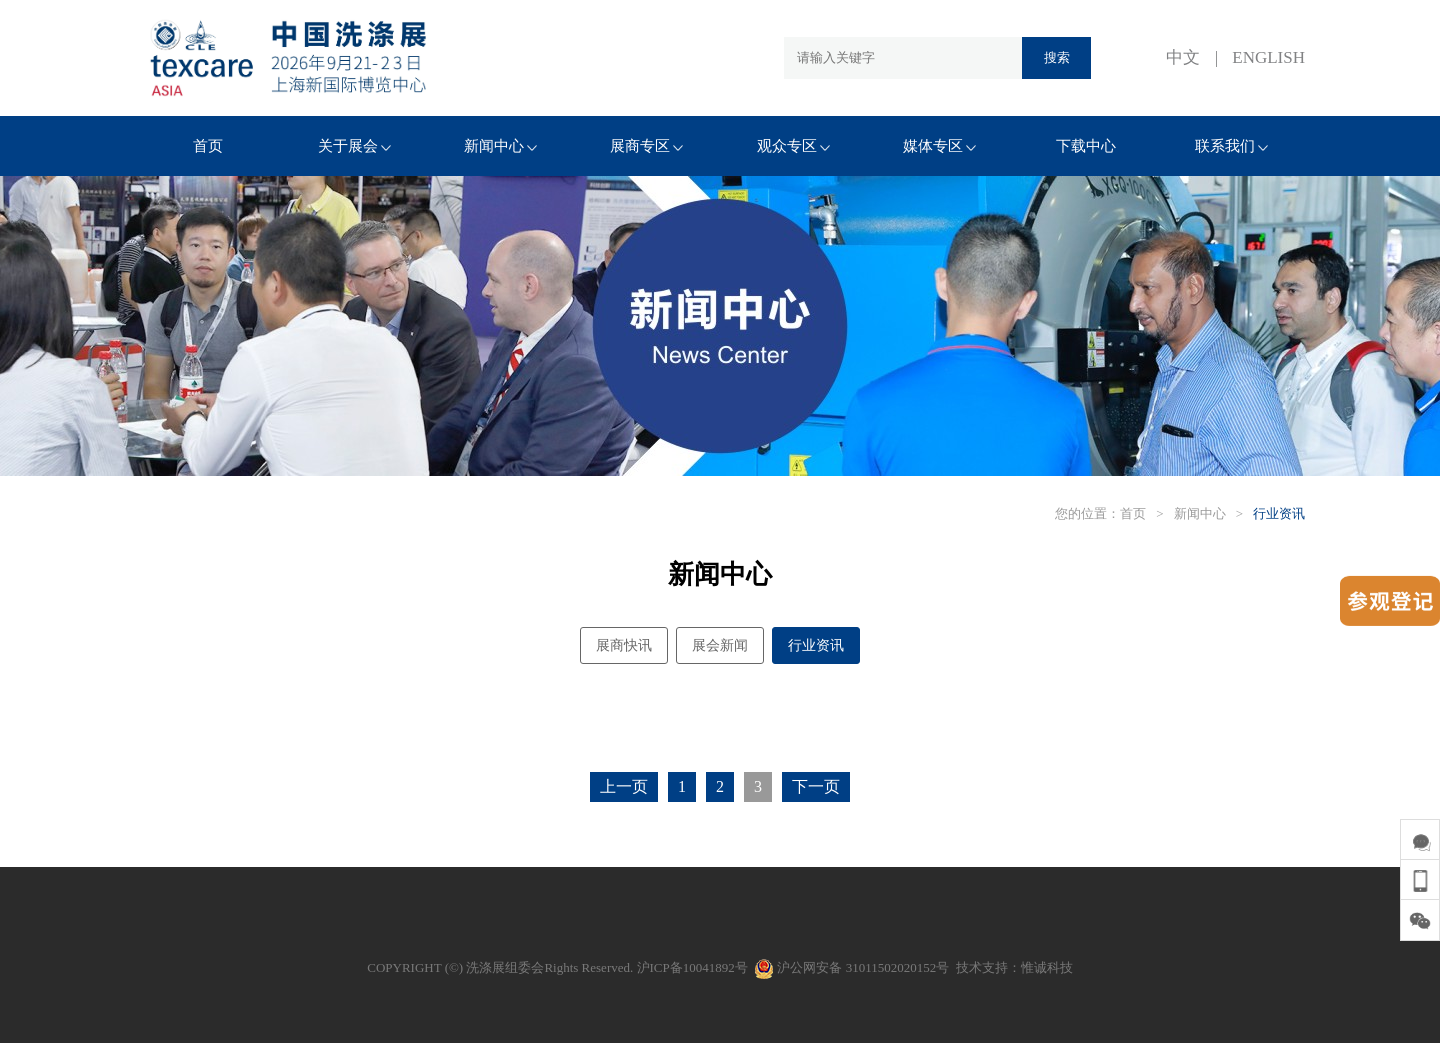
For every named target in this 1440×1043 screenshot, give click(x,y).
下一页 (816, 786)
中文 (1183, 57)
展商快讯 (624, 645)
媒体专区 (939, 146)
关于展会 (354, 146)
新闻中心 (500, 146)
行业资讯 (1279, 513)
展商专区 (646, 146)
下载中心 (1086, 146)
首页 (208, 146)
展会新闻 (720, 645)
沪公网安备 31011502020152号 (851, 967)
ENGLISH (1268, 57)
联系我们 (1231, 146)
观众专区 (793, 146)
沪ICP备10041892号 (692, 967)
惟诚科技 (1047, 967)
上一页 (624, 786)
